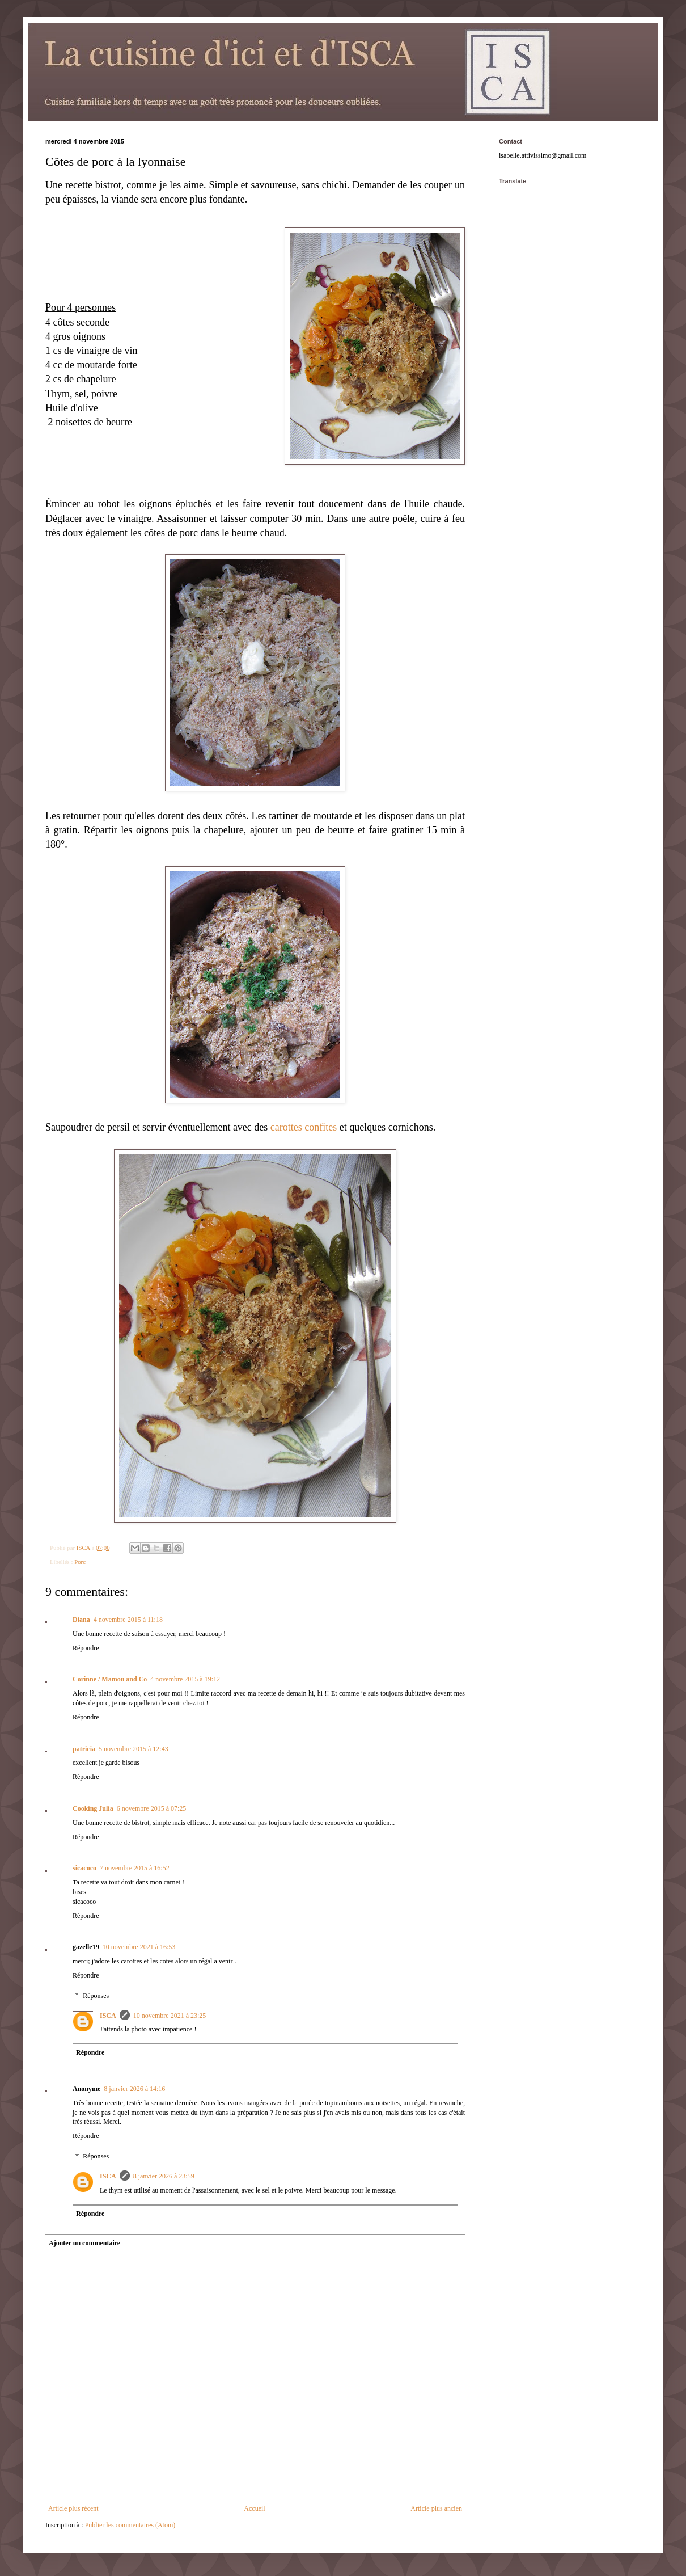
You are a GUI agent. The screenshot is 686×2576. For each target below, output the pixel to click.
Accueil (254, 2508)
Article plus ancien (436, 2508)
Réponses (96, 1996)
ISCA (108, 2016)
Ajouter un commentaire (84, 2243)
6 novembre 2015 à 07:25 (152, 1808)
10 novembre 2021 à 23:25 (169, 2016)
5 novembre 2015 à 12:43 (133, 1749)
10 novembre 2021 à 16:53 (139, 1947)
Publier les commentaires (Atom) (130, 2525)
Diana (81, 1620)
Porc (80, 1561)
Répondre (86, 1648)
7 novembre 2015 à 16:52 (135, 1868)
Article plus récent (73, 2508)
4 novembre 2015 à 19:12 (185, 1679)
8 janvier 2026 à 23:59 (163, 2176)
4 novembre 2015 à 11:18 (128, 1620)
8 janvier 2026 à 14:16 (134, 2089)
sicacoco (84, 1868)
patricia (84, 1749)
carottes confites (303, 1127)
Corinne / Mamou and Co (110, 1679)
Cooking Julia (93, 1808)
